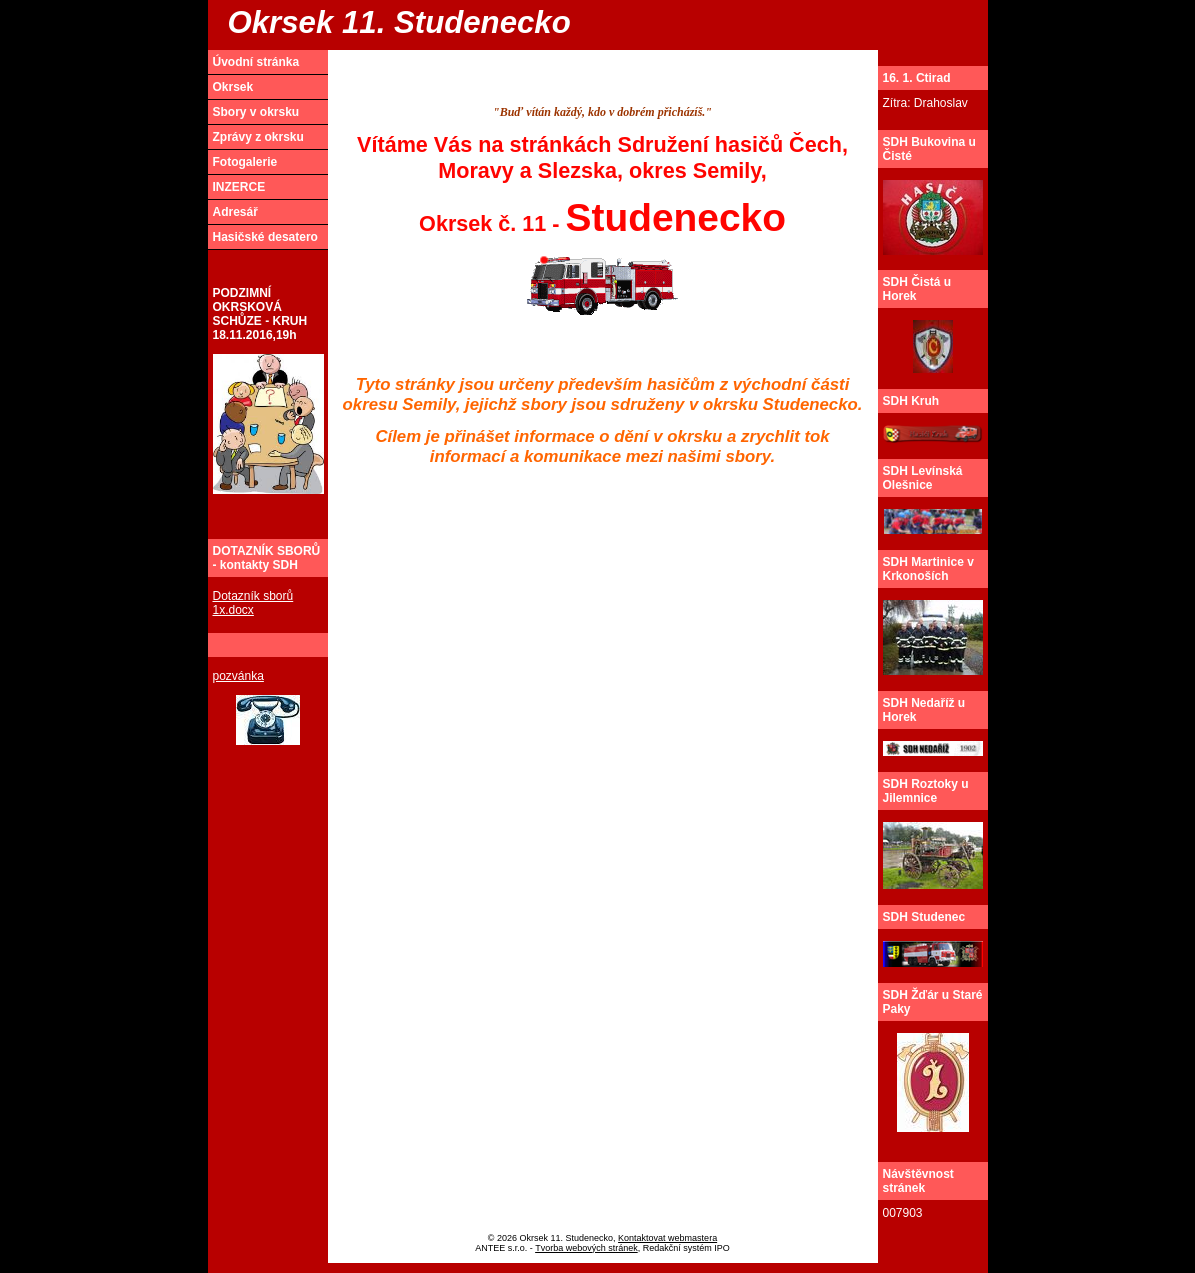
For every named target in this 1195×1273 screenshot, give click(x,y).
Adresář (235, 212)
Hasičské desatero (265, 237)
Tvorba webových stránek (586, 1248)
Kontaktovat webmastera (667, 1238)
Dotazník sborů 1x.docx (253, 603)
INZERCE (239, 187)
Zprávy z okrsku (258, 137)
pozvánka (238, 676)
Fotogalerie (245, 162)
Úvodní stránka (256, 62)
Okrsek (233, 87)
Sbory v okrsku (256, 112)
